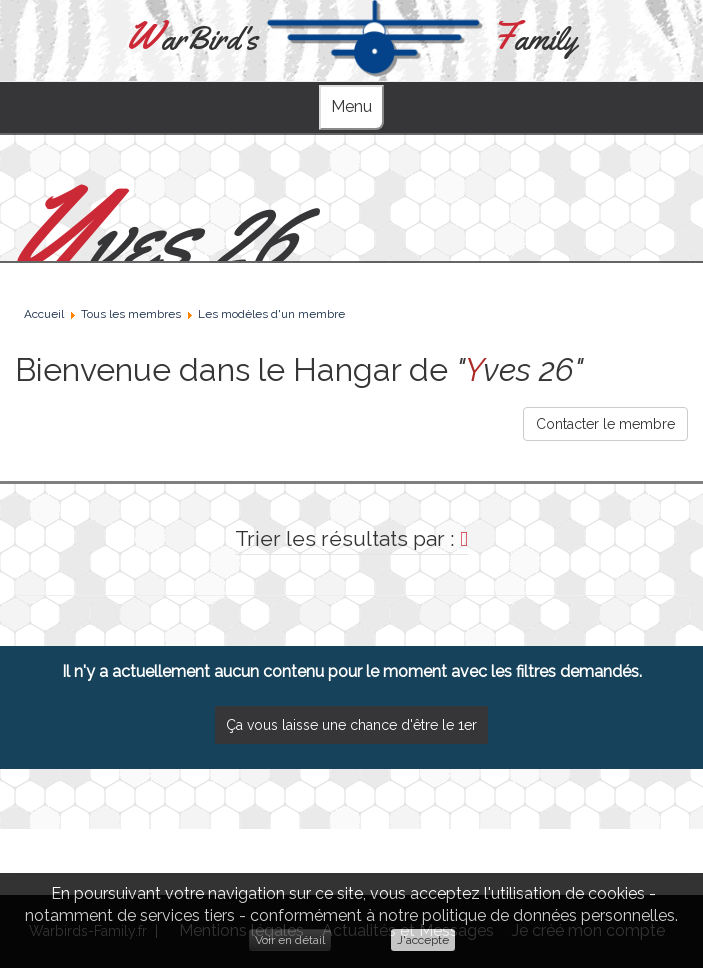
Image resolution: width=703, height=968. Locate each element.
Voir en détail (290, 940)
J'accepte (423, 940)
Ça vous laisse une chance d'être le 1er (351, 725)
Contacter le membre (605, 424)
